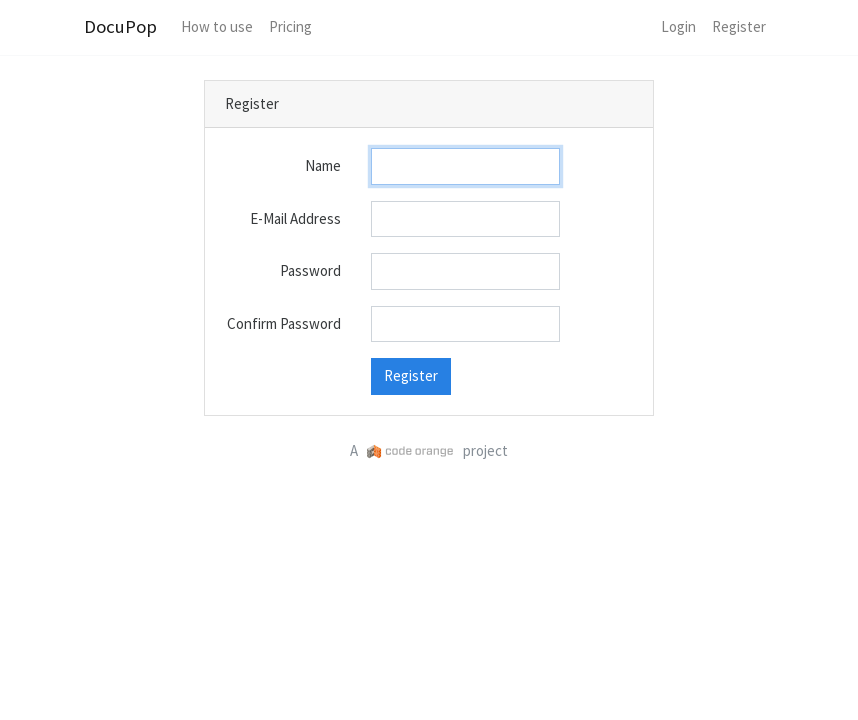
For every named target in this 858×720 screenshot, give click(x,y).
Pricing (290, 26)
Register (739, 26)
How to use (217, 26)
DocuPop (120, 26)
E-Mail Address (295, 218)
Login (678, 26)
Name (323, 165)
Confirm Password (284, 323)
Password (310, 270)
